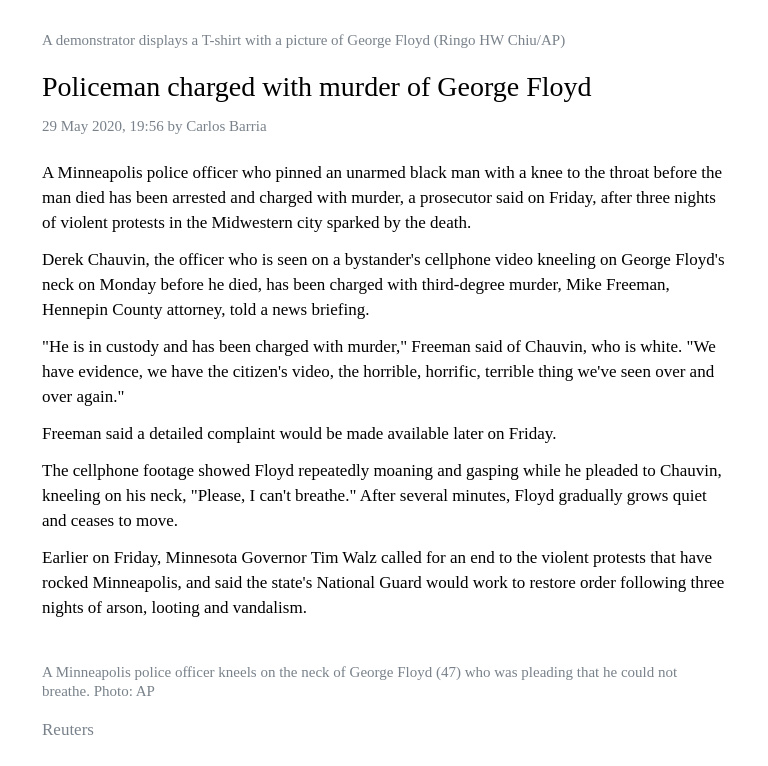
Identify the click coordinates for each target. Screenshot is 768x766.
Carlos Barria (226, 126)
